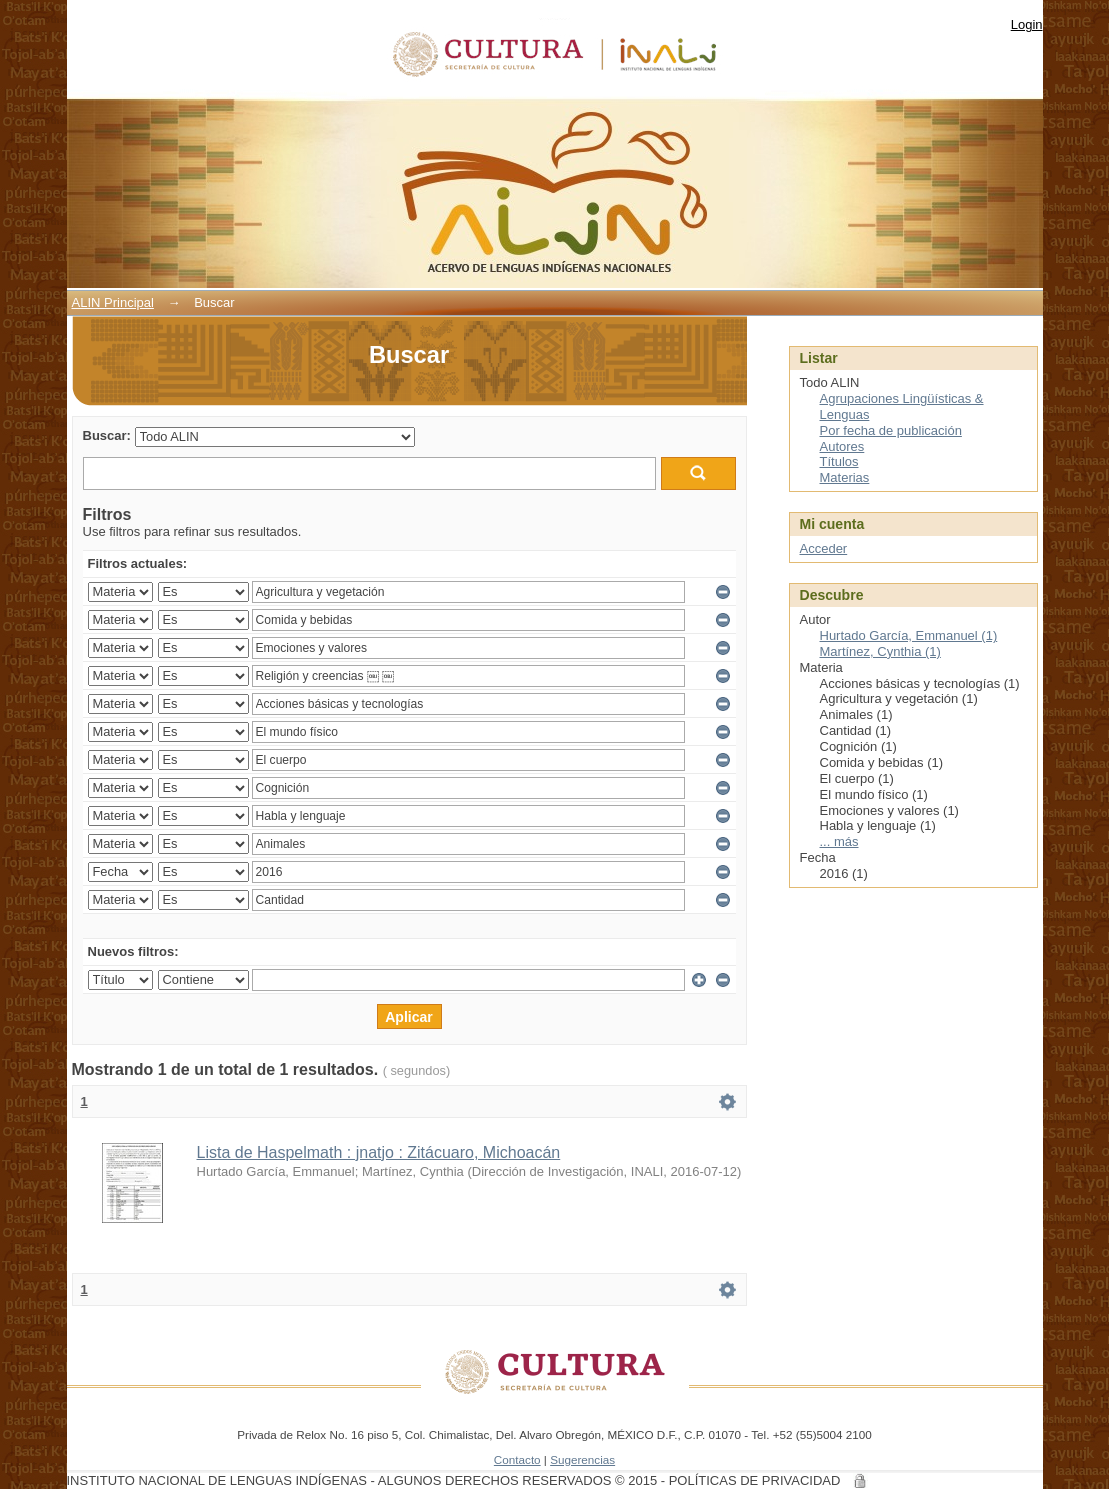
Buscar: (107, 435)
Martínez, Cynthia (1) (880, 651)
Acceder (824, 548)
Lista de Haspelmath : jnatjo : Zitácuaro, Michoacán (379, 1152)
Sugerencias (582, 1459)
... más (839, 841)
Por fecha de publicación (891, 430)
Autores (842, 446)
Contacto (517, 1459)
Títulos (839, 461)
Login (1027, 24)
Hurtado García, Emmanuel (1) (909, 635)
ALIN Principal (113, 302)
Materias (845, 477)
